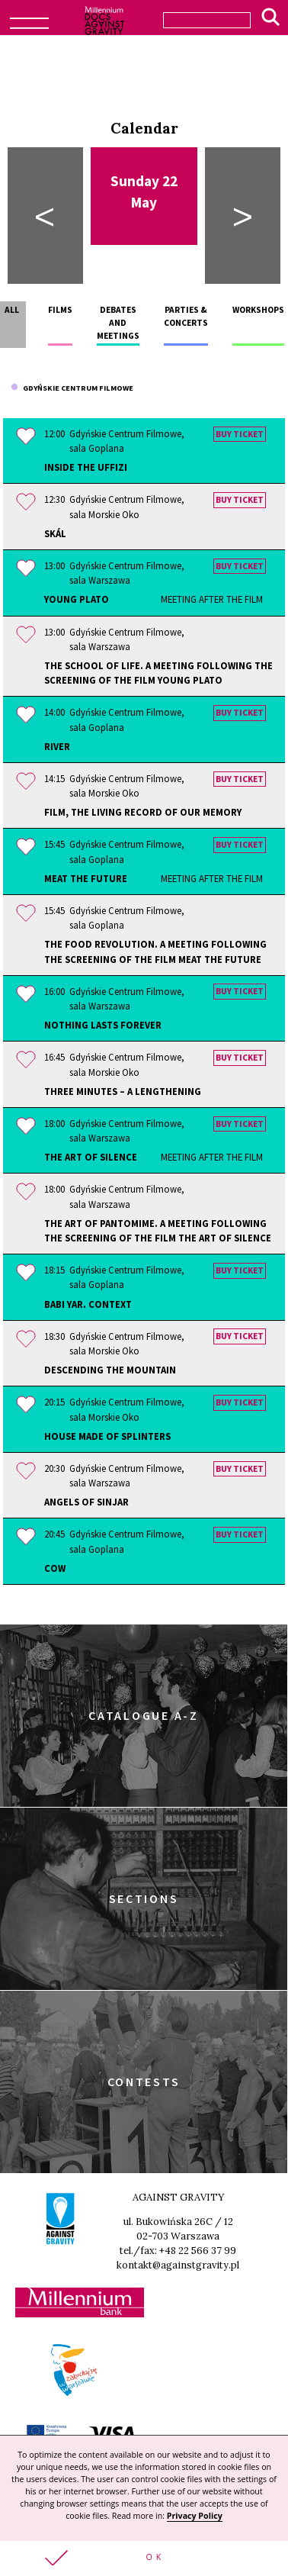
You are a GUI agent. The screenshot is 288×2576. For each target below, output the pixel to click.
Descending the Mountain (110, 1370)
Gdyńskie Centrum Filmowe (72, 388)
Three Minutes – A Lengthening (122, 1091)
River (57, 746)
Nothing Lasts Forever (103, 1025)
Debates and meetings (118, 323)
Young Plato (153, 599)
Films (60, 309)
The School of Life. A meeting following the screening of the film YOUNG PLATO (158, 672)
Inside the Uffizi (85, 467)
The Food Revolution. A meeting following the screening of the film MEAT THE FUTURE (155, 951)
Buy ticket (240, 434)
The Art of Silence (153, 1157)
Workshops (258, 309)
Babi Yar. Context (88, 1304)
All (12, 309)
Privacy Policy (194, 2515)
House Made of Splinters (107, 1436)
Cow (55, 1568)
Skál (55, 533)
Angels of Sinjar (86, 1502)
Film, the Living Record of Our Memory (143, 812)
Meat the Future (153, 878)
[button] (144, 2558)
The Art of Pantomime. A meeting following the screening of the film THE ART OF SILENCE (157, 1230)
